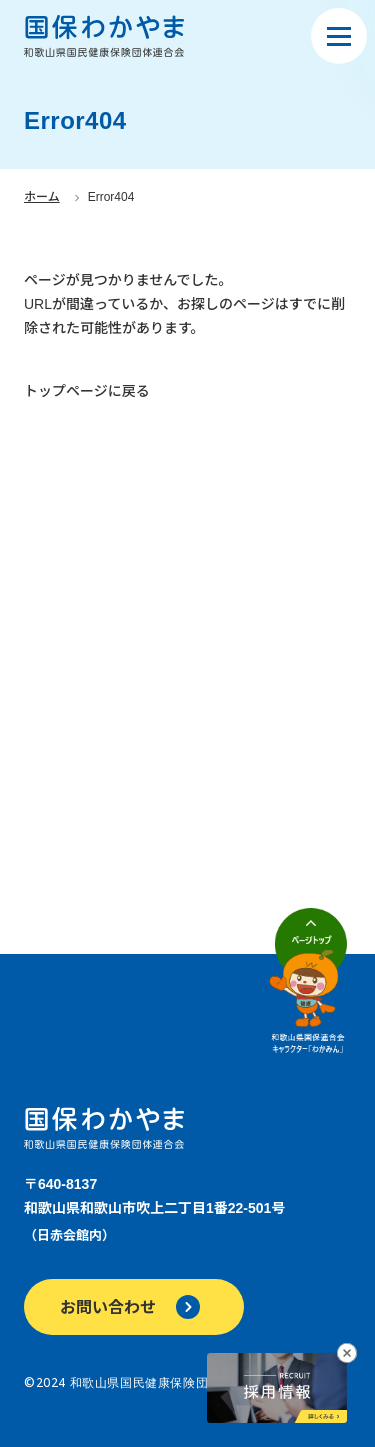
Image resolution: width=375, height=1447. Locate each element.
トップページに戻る (87, 391)
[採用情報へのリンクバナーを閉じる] (347, 1353)
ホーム (42, 197)
